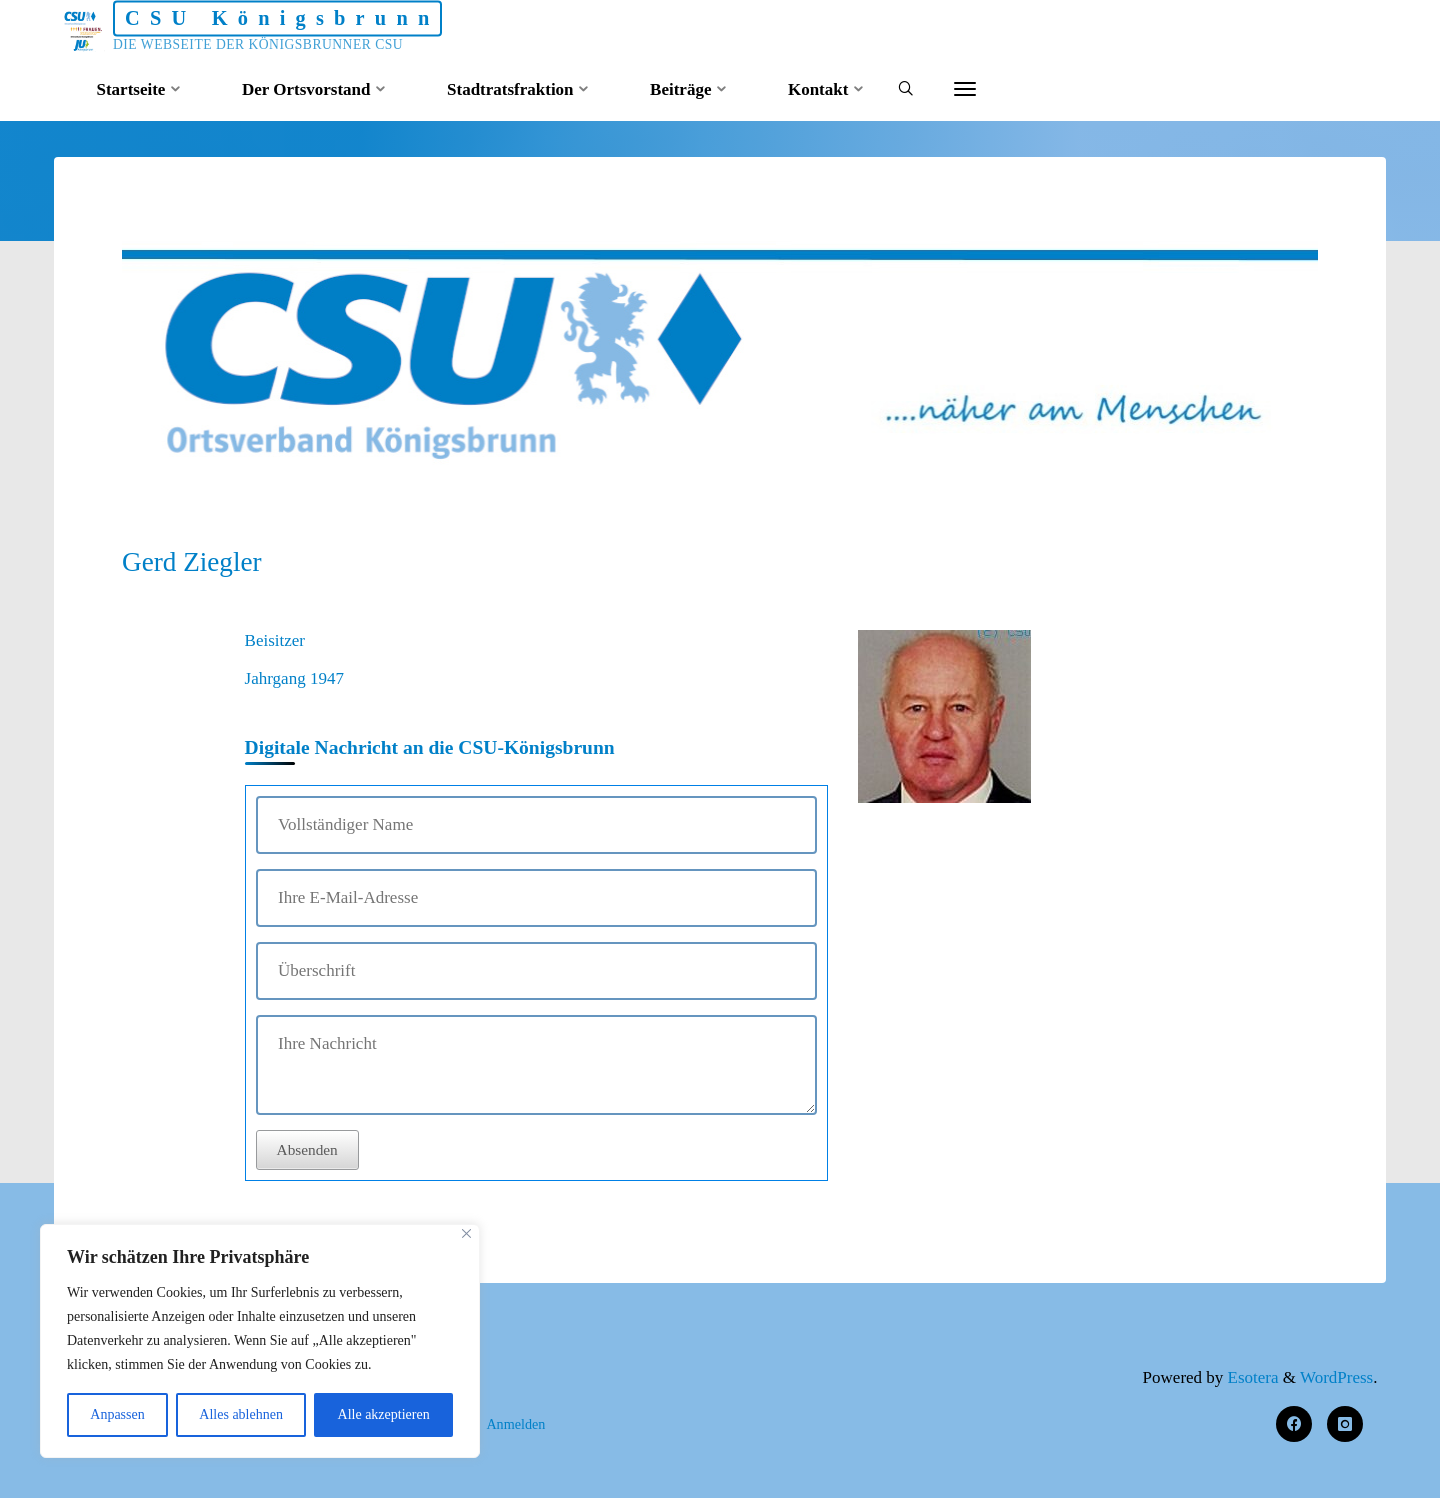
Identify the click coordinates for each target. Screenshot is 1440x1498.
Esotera (1250, 1377)
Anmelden (515, 1424)
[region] (260, 1341)
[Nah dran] (466, 1233)
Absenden (307, 1149)
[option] (720, 350)
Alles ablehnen (241, 1414)
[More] (965, 90)
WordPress (1336, 1377)
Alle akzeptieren (384, 1414)
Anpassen (117, 1414)
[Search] (905, 90)
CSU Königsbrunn (282, 18)
